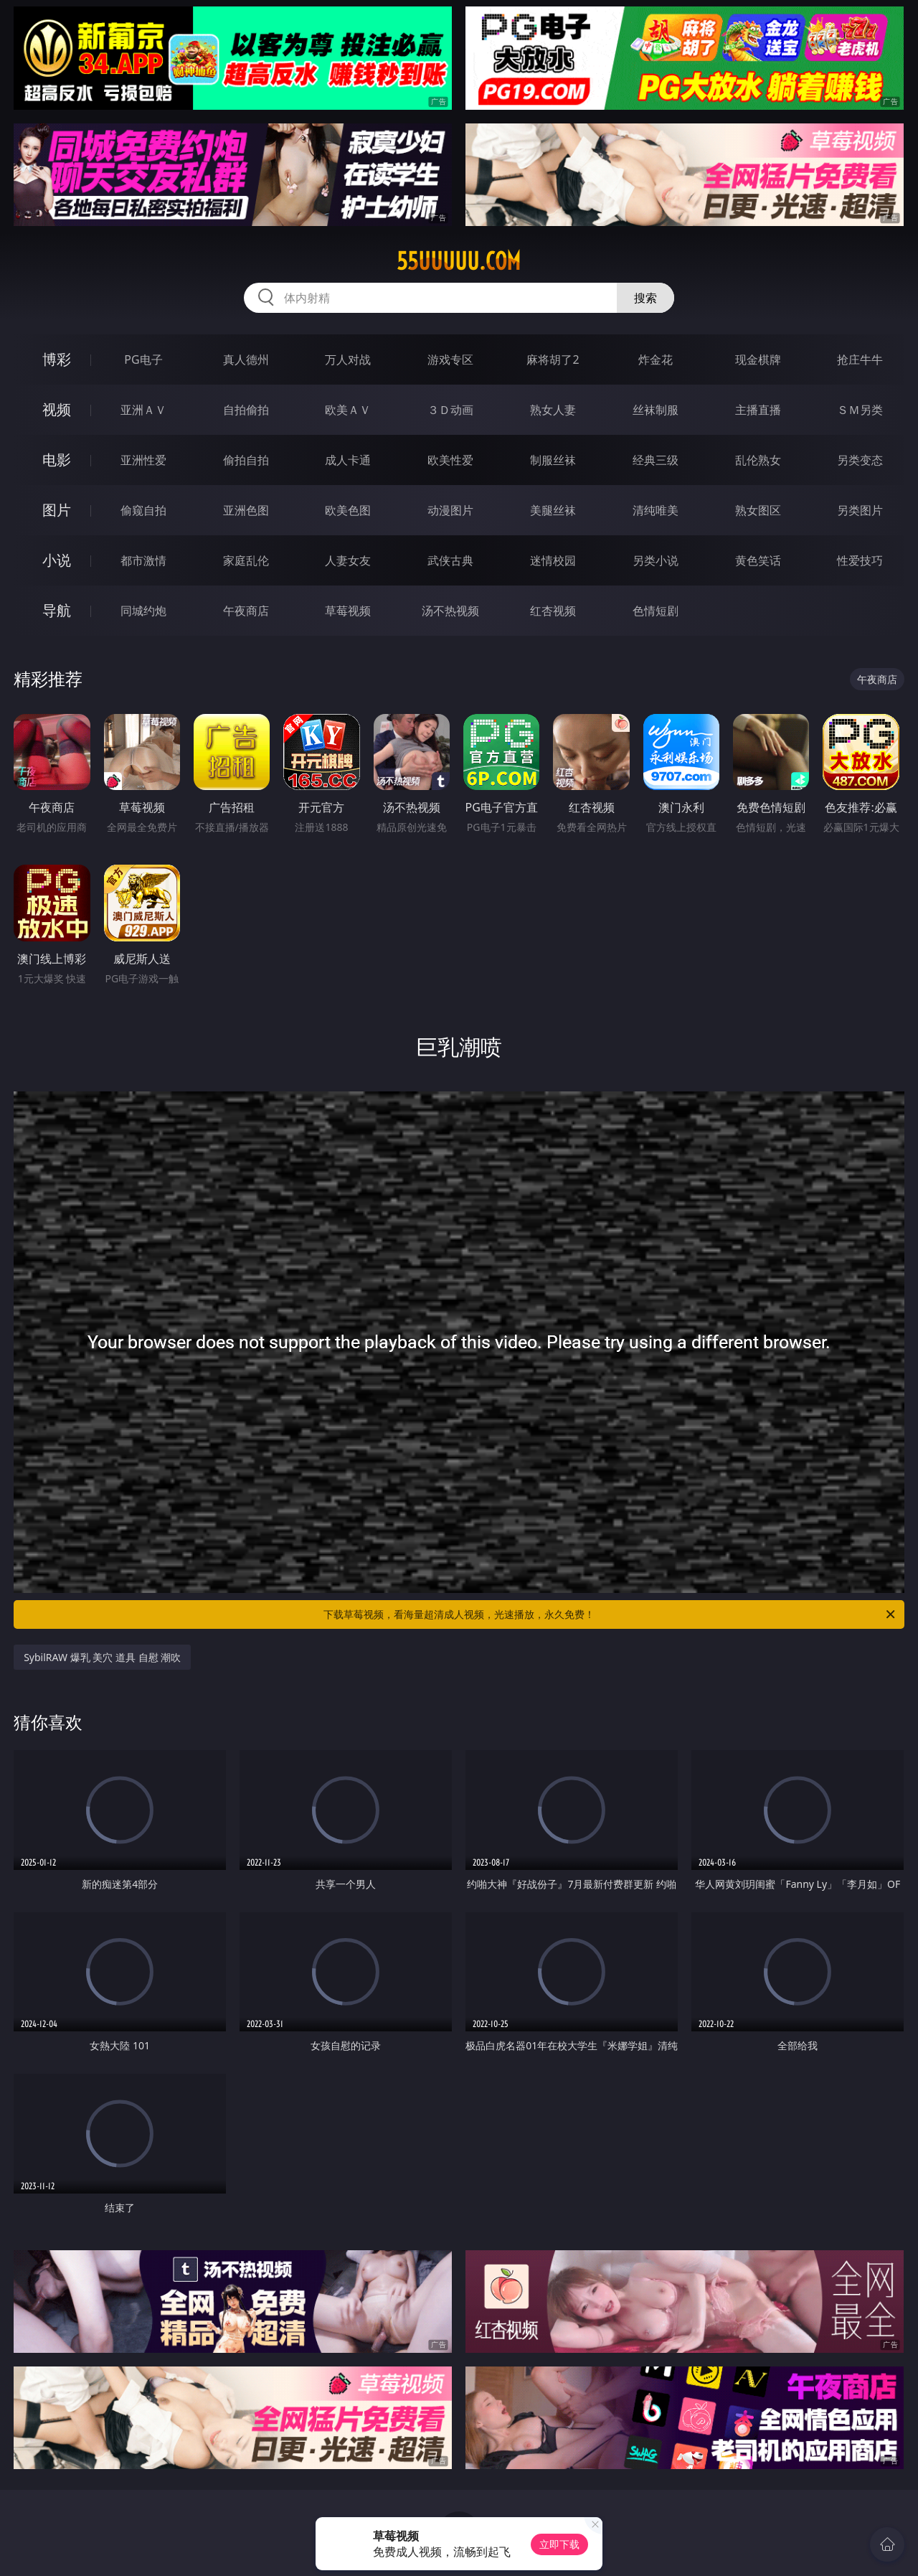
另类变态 (860, 460)
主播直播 (758, 410)
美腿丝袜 (553, 510)
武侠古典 (450, 560)
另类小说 (655, 560)
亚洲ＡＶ (143, 410)
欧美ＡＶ (348, 410)
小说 (56, 560)
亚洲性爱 (143, 460)
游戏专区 (450, 359)
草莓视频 (348, 611)
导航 (56, 610)
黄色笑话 (758, 560)
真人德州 (246, 359)
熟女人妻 (553, 410)
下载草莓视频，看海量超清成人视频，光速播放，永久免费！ (610, 1614)
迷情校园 (553, 560)
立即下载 (559, 2544)
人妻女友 (348, 560)
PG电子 (143, 359)
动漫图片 (450, 510)
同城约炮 (143, 611)
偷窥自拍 (143, 510)
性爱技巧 (860, 560)
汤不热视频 (450, 611)
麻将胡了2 (552, 359)
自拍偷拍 (246, 410)
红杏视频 (553, 611)
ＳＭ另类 (860, 410)
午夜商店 (246, 611)
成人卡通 (348, 460)
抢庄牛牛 (860, 359)
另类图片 (860, 510)
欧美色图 (348, 510)
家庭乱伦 (246, 560)
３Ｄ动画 (450, 410)
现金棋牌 (758, 359)
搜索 (645, 298)
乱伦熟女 (758, 460)
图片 (56, 510)
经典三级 (655, 460)
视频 (56, 409)
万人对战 (348, 359)
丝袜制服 (655, 410)
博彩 (56, 359)
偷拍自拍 (246, 460)
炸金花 (655, 359)
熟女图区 (758, 510)
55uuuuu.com (459, 261)
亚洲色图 (246, 510)
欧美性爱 (450, 460)
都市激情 (143, 560)
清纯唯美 (655, 510)
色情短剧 (655, 611)
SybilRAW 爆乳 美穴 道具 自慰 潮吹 (102, 1657)
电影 (56, 459)
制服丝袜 (553, 460)
